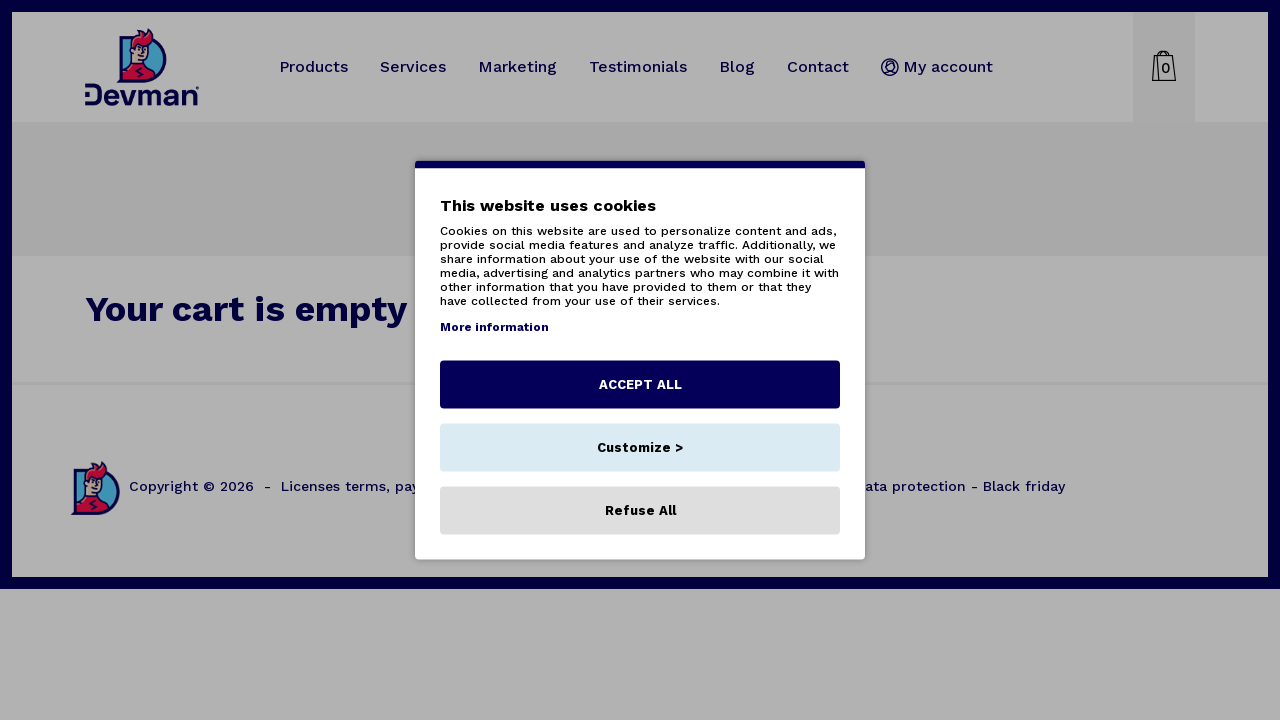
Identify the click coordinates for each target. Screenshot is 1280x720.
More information (494, 327)
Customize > (640, 447)
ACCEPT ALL (640, 384)
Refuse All (640, 510)
